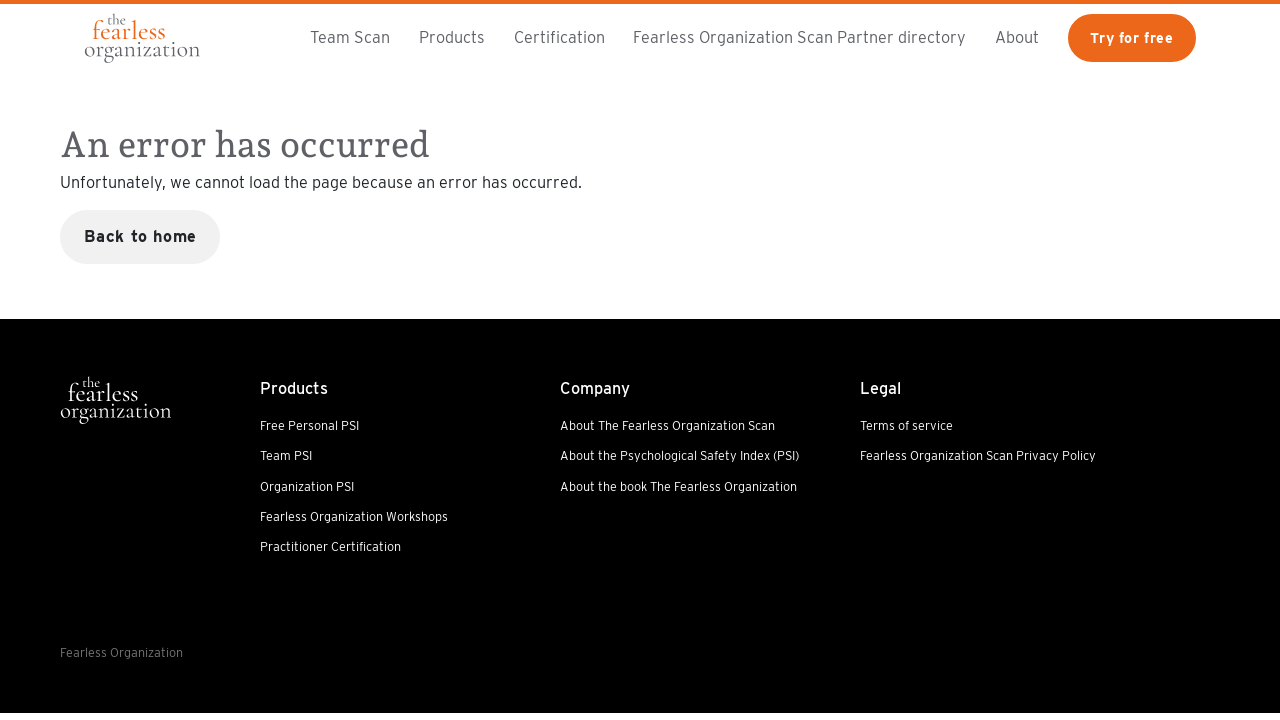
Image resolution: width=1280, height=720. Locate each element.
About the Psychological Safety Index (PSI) (679, 455)
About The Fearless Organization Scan (667, 425)
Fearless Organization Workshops (354, 516)
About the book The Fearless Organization (678, 486)
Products (452, 37)
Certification (559, 37)
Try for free (1131, 37)
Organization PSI (307, 486)
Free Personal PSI (309, 425)
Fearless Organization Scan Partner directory (799, 37)
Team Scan (350, 37)
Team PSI (286, 455)
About (1017, 37)
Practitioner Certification (330, 546)
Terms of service (906, 425)
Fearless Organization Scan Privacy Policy (978, 455)
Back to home (140, 236)
